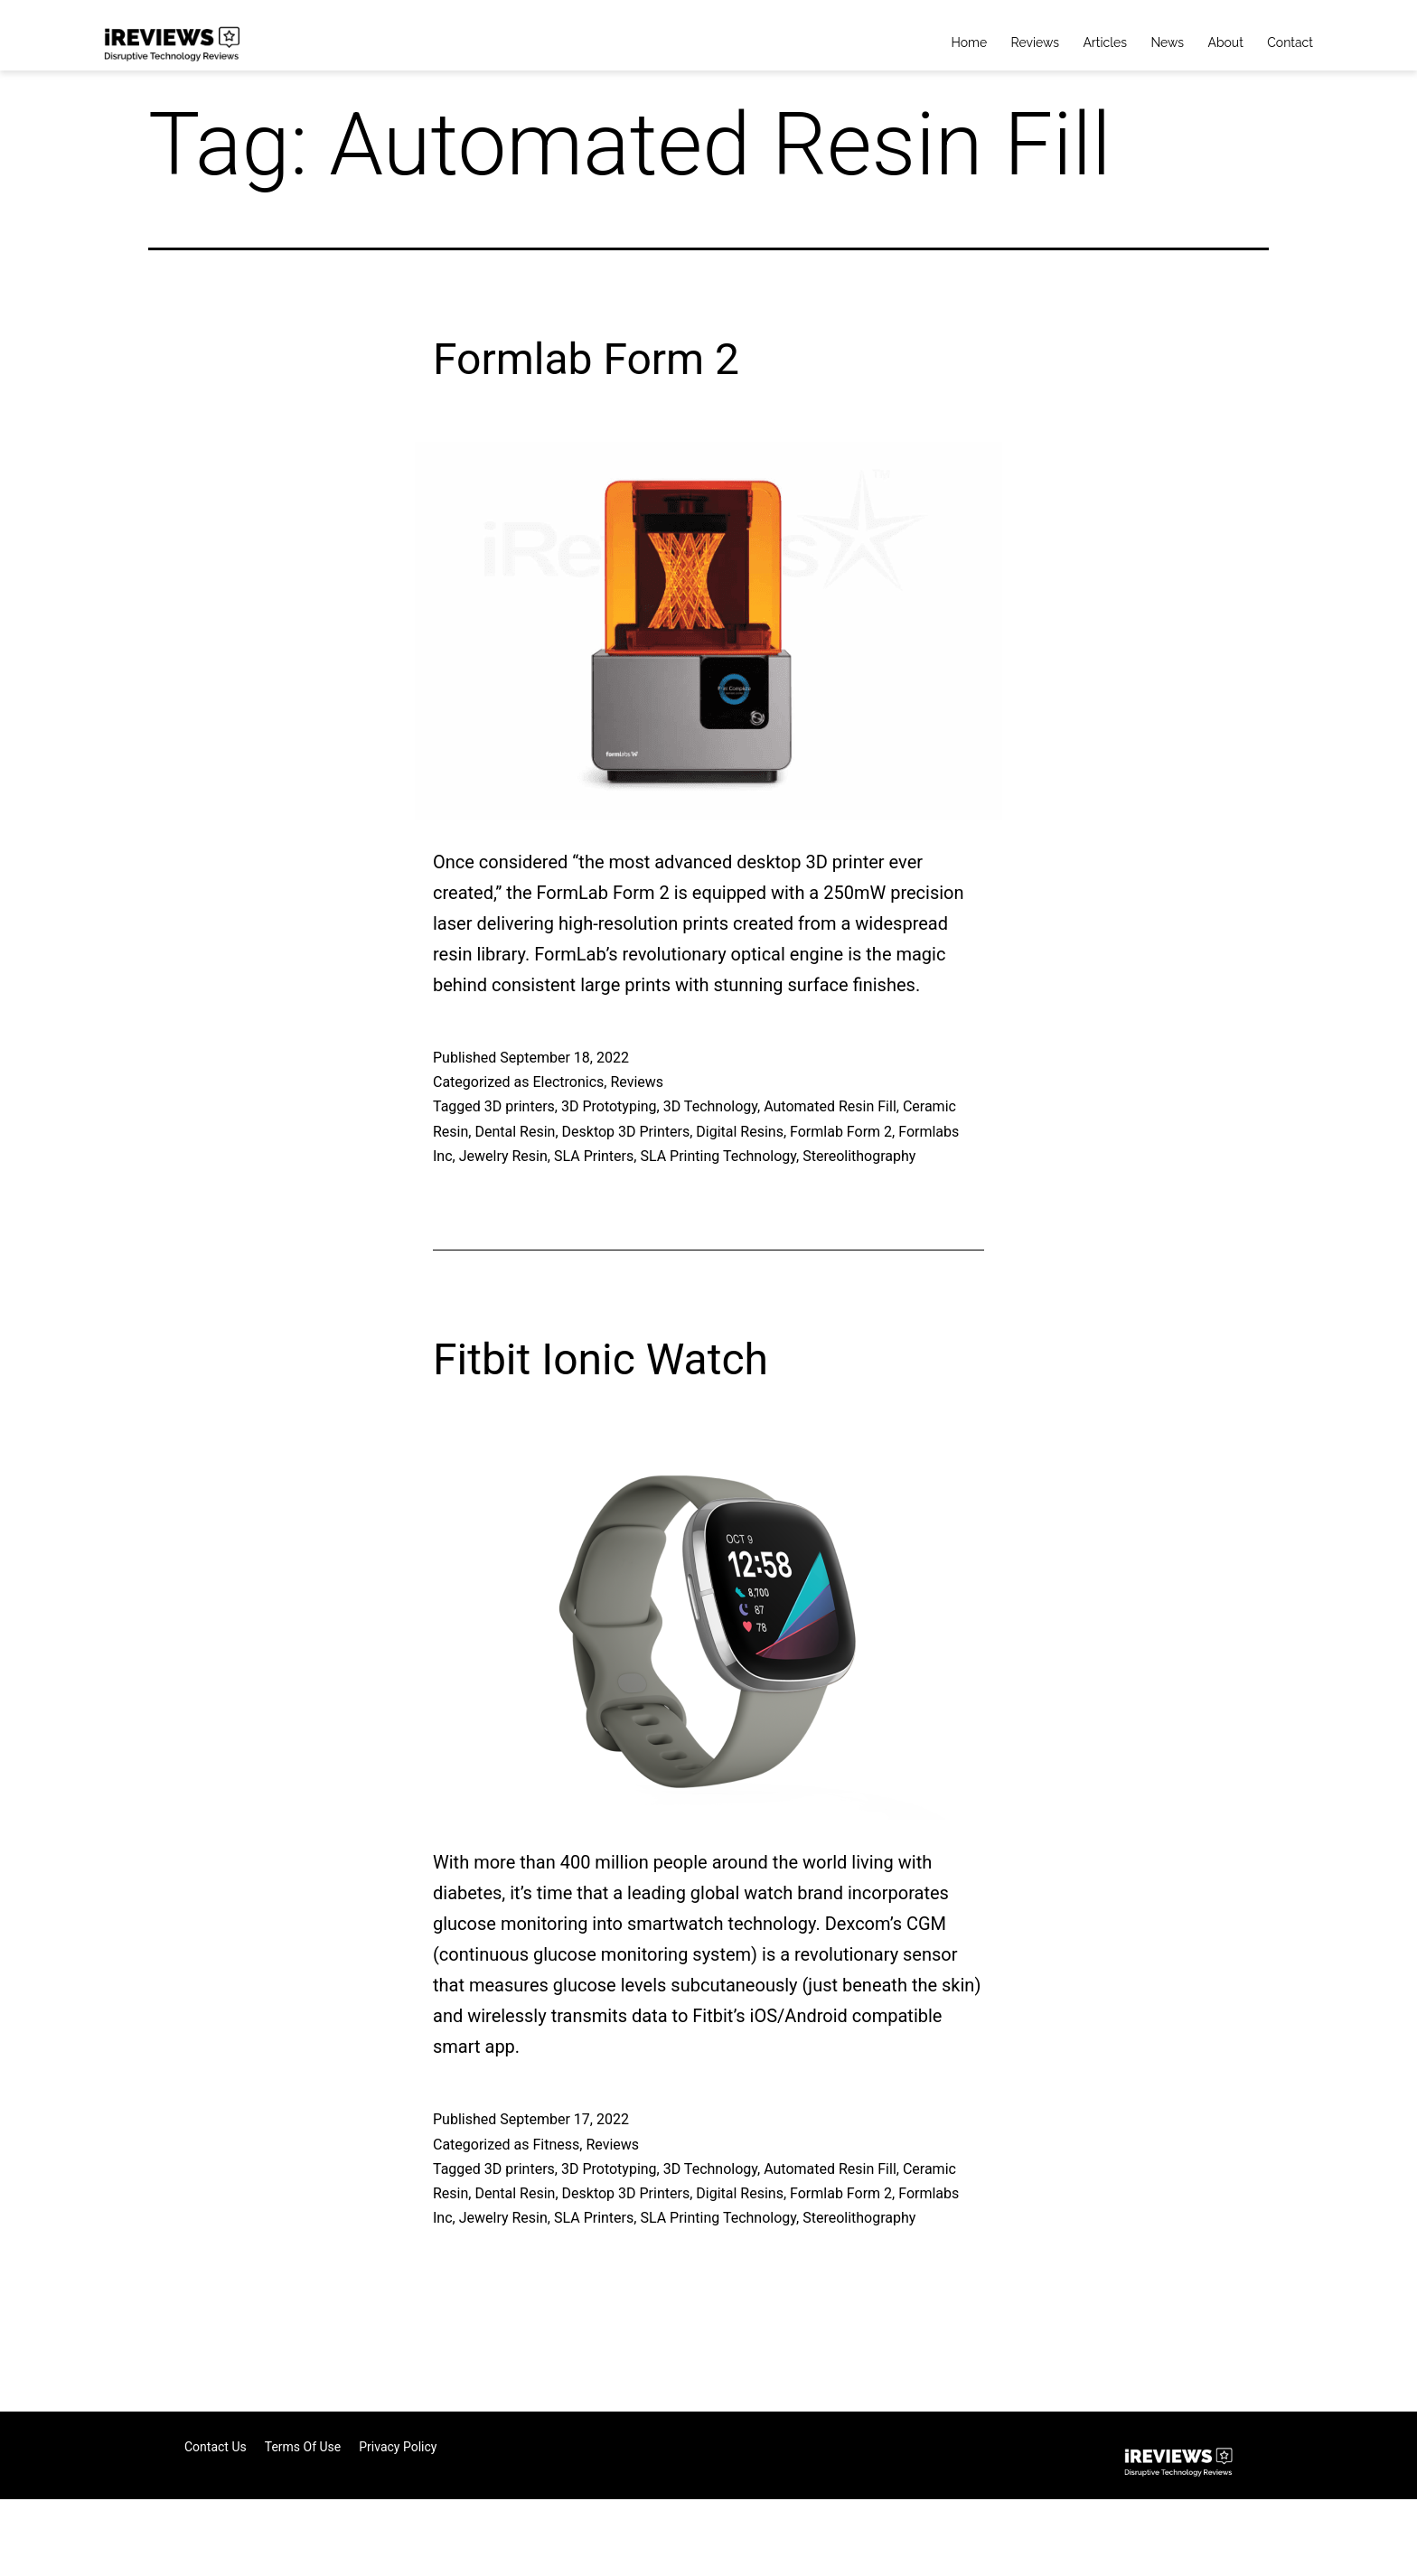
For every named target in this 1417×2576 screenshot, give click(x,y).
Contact (1290, 42)
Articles (1105, 42)
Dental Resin (514, 1131)
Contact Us (215, 2447)
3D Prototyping (609, 1106)
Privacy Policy (397, 2447)
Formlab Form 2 (586, 359)
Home (970, 42)
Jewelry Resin (503, 1156)
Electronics (568, 1082)
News (1167, 42)
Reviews (1035, 42)
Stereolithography (858, 1156)
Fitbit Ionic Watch (600, 1359)
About (1225, 42)
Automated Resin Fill (830, 1106)
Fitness (555, 2144)
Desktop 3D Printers (626, 1131)
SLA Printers (593, 1156)
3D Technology (710, 1106)
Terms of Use (303, 2447)
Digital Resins (740, 1131)
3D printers (519, 1106)
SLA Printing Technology (718, 1156)
